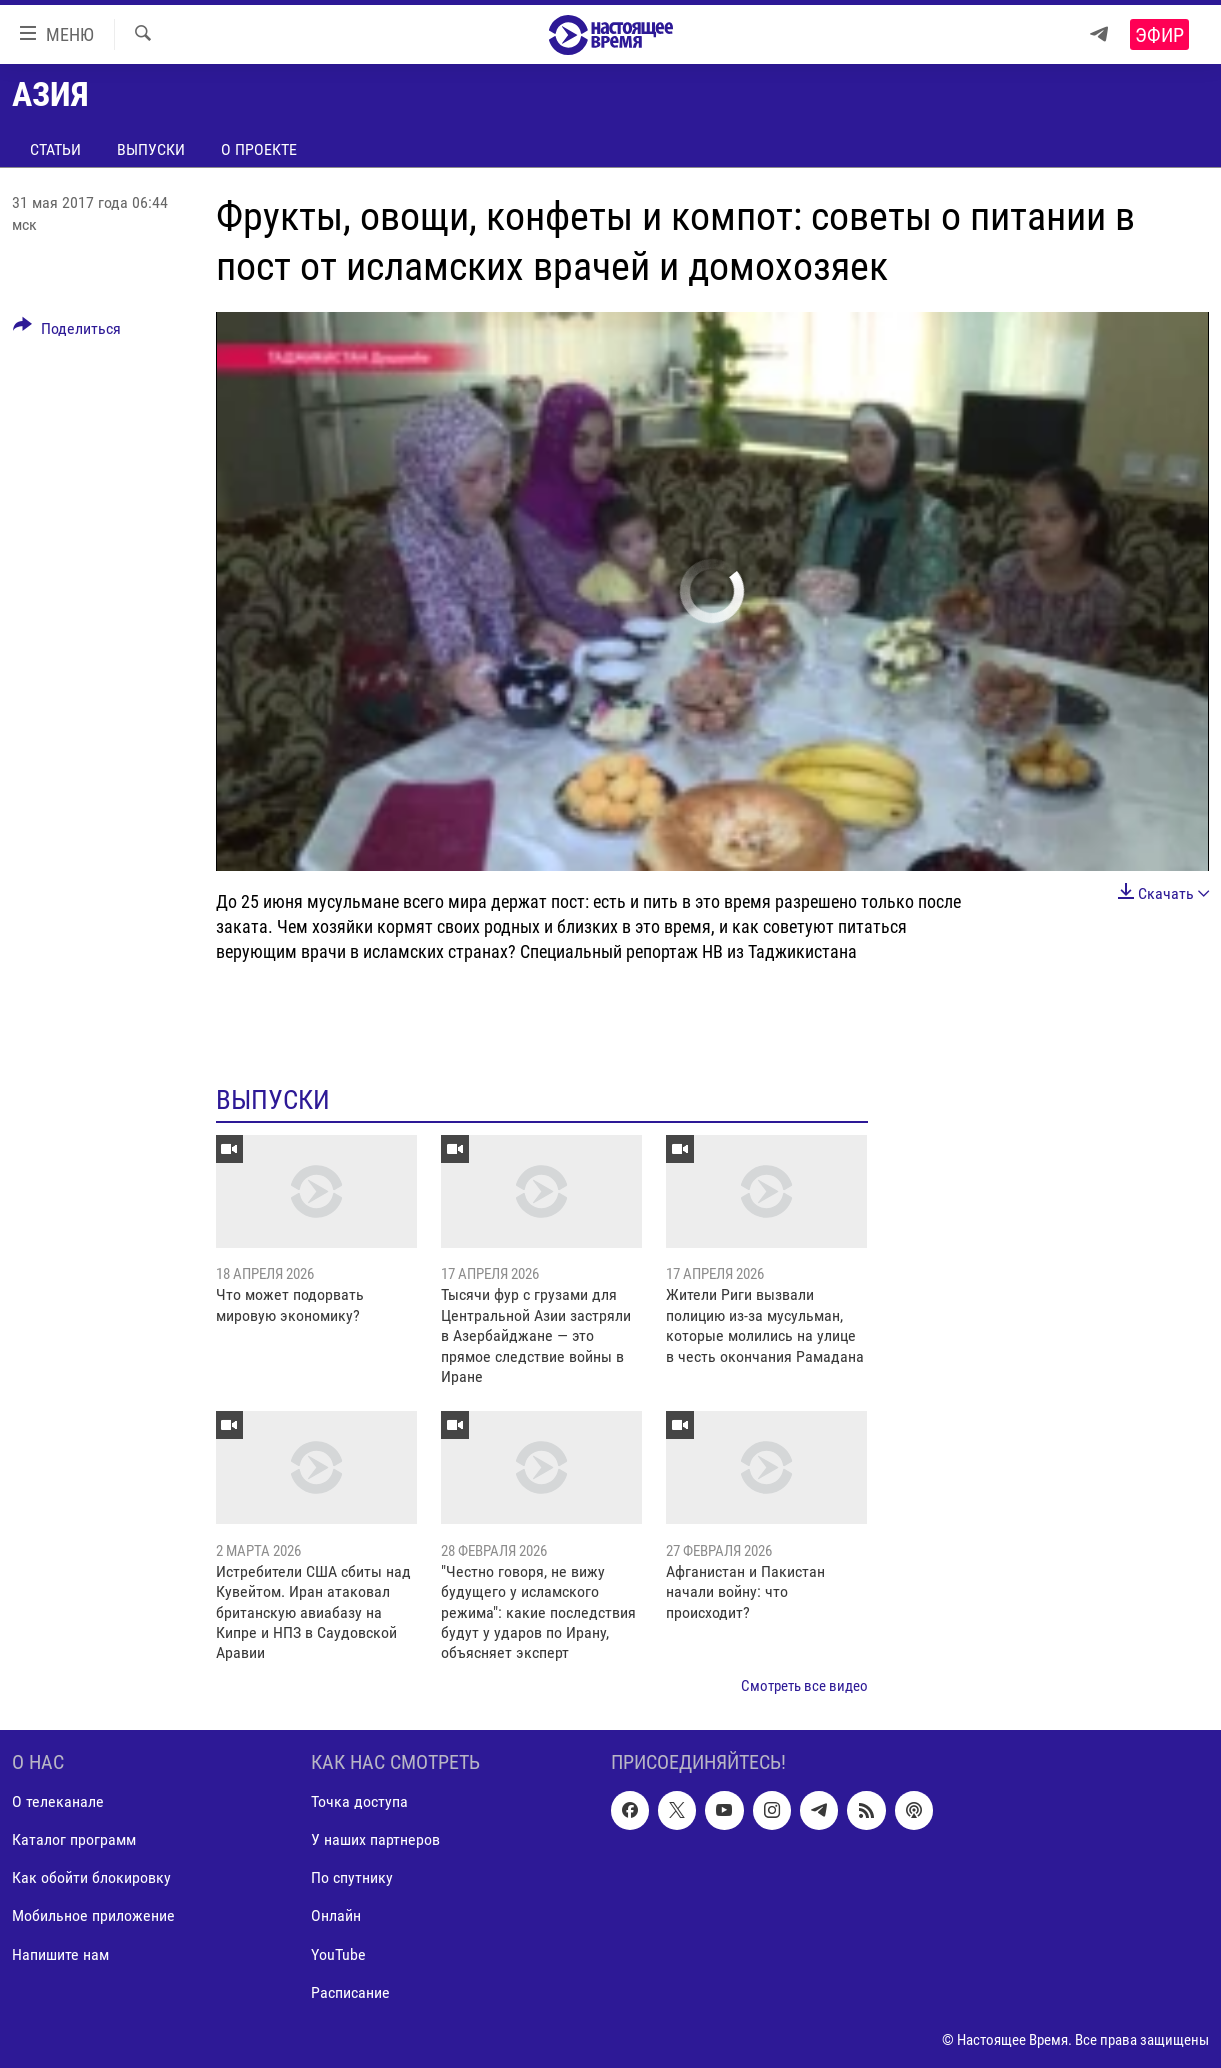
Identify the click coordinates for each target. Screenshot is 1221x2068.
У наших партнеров (375, 1840)
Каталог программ (74, 1840)
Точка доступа (359, 1802)
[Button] (67, 332)
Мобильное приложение (93, 1916)
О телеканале (58, 1802)
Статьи (55, 149)
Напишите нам (60, 1954)
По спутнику (352, 1878)
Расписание (350, 1992)
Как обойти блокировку (91, 1878)
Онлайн (336, 1916)
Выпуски (151, 149)
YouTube (338, 1954)
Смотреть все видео (804, 1686)
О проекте (259, 149)
